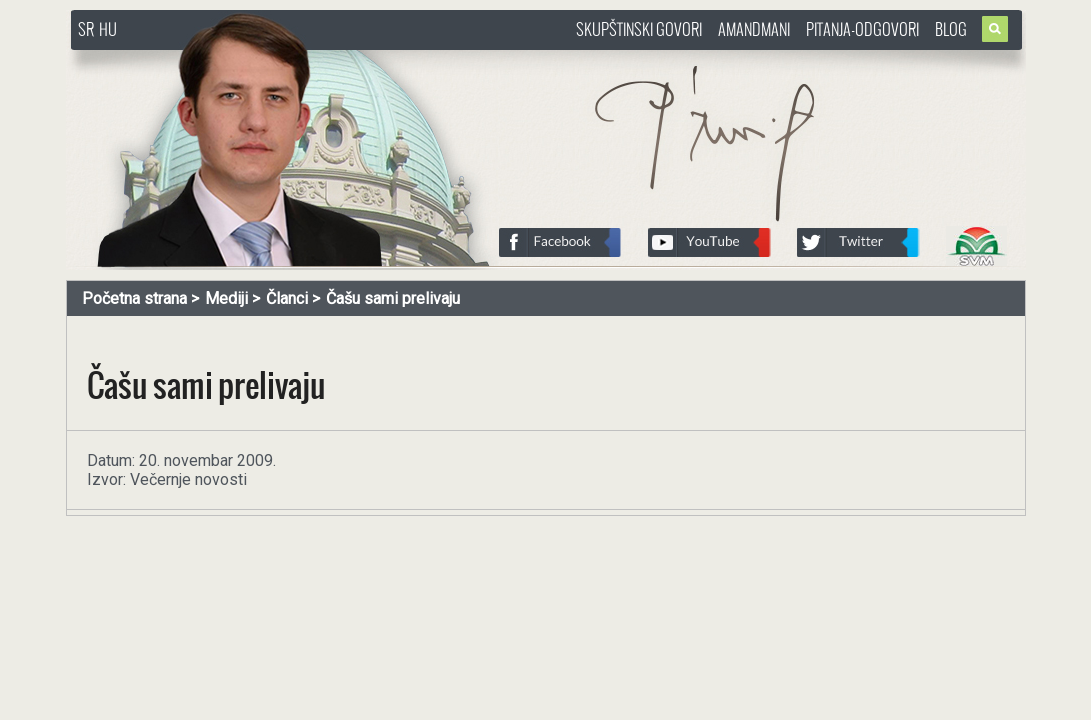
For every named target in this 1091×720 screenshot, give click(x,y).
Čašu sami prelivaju (393, 298)
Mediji (226, 298)
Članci (287, 298)
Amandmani (754, 29)
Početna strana (134, 298)
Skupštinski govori (639, 29)
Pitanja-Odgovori (862, 29)
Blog (951, 29)
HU (108, 29)
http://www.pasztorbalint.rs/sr (231, 59)
